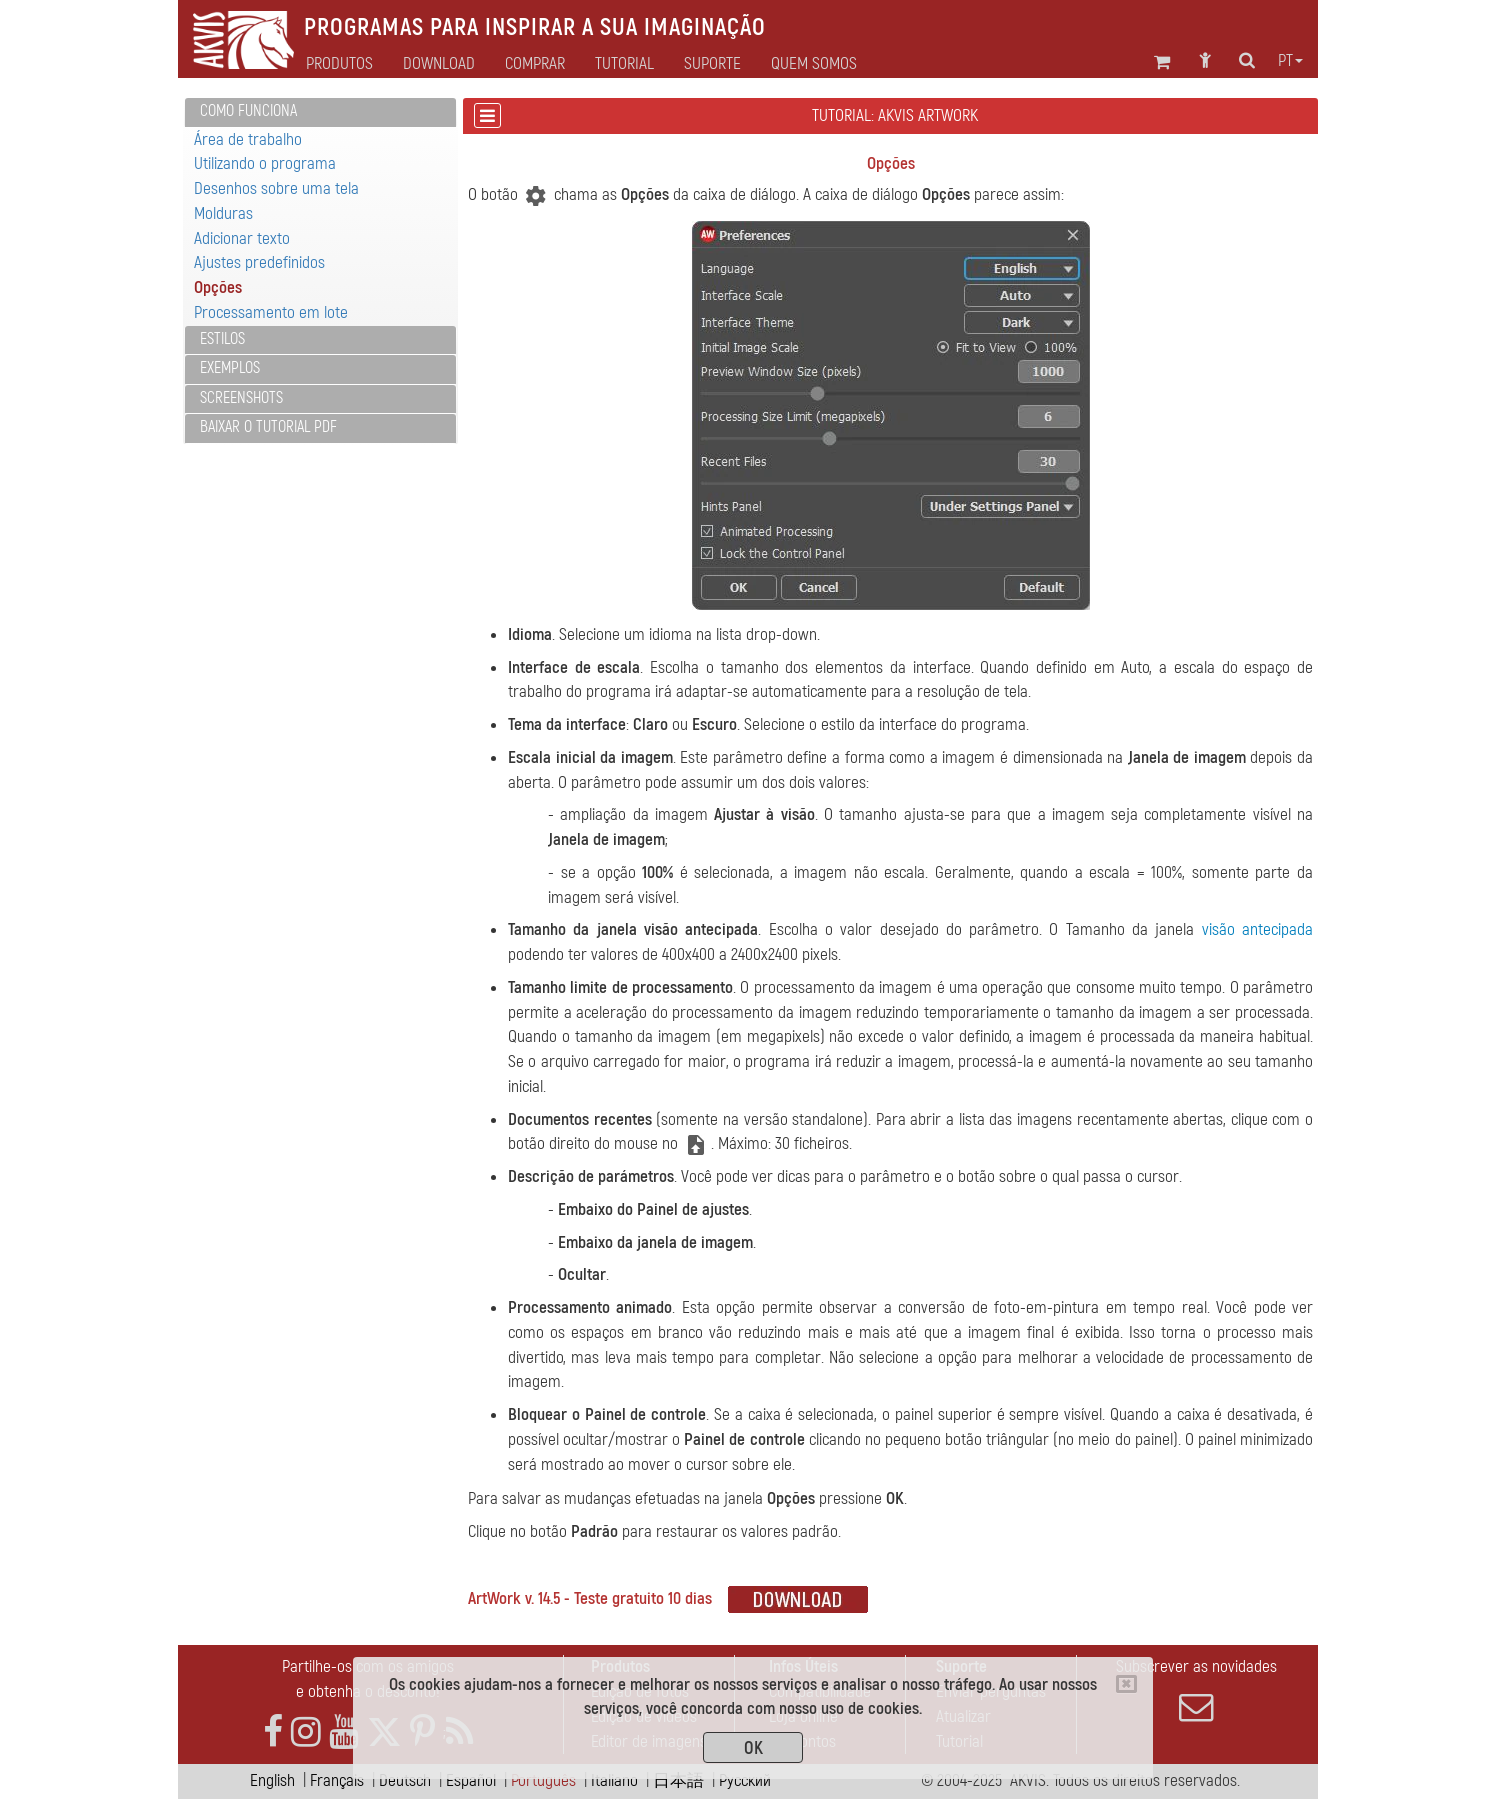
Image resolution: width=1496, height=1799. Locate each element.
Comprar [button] (535, 64)
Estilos (222, 339)
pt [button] (1290, 61)
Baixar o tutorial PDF (268, 427)
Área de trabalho (248, 139)
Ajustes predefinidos (259, 262)
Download (439, 64)
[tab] (320, 112)
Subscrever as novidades (1196, 1690)
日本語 (678, 1780)
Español (471, 1780)
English (272, 1780)
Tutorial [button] (624, 64)
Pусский (745, 1780)
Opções (218, 287)
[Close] (1126, 1684)
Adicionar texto (242, 238)
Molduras (223, 213)
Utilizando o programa (265, 163)
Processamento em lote (271, 312)
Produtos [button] (339, 64)
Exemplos (230, 368)
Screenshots (241, 398)
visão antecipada (1257, 929)
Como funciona (248, 111)
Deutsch (405, 1780)
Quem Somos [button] (814, 64)
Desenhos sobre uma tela (276, 188)
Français (337, 1780)
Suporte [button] (712, 64)
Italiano (614, 1780)
